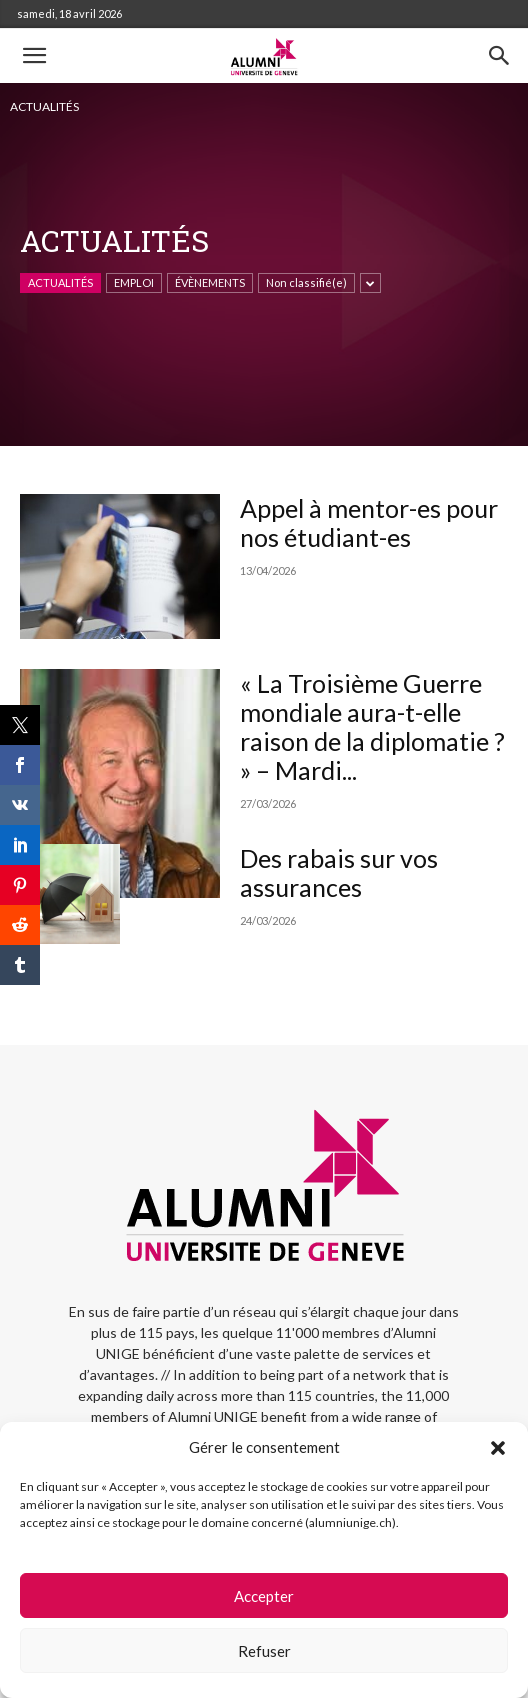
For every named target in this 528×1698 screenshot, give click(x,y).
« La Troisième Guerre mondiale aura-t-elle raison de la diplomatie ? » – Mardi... (372, 726)
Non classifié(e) (306, 282)
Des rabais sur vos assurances (339, 872)
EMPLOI (134, 282)
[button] (498, 1448)
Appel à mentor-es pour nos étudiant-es (369, 522)
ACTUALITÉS (60, 282)
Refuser (264, 1651)
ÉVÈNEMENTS (210, 282)
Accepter (264, 1596)
